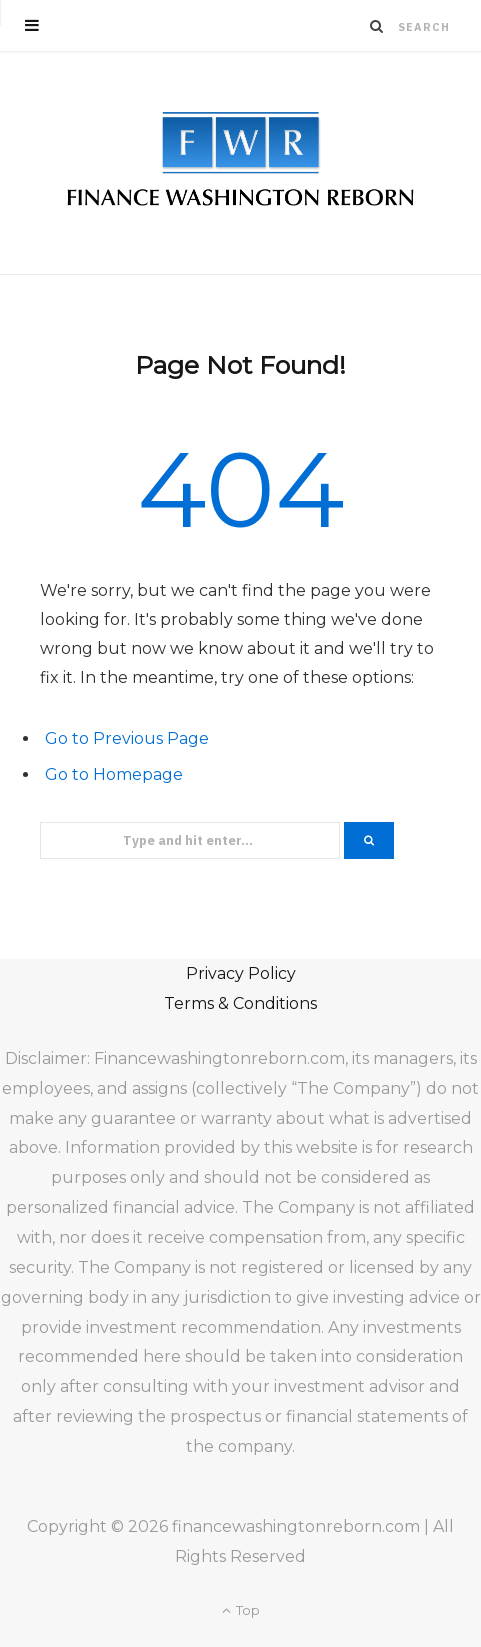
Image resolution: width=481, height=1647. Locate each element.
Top (241, 1610)
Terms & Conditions (240, 1003)
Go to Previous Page (127, 738)
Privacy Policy (241, 973)
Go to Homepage (114, 774)
